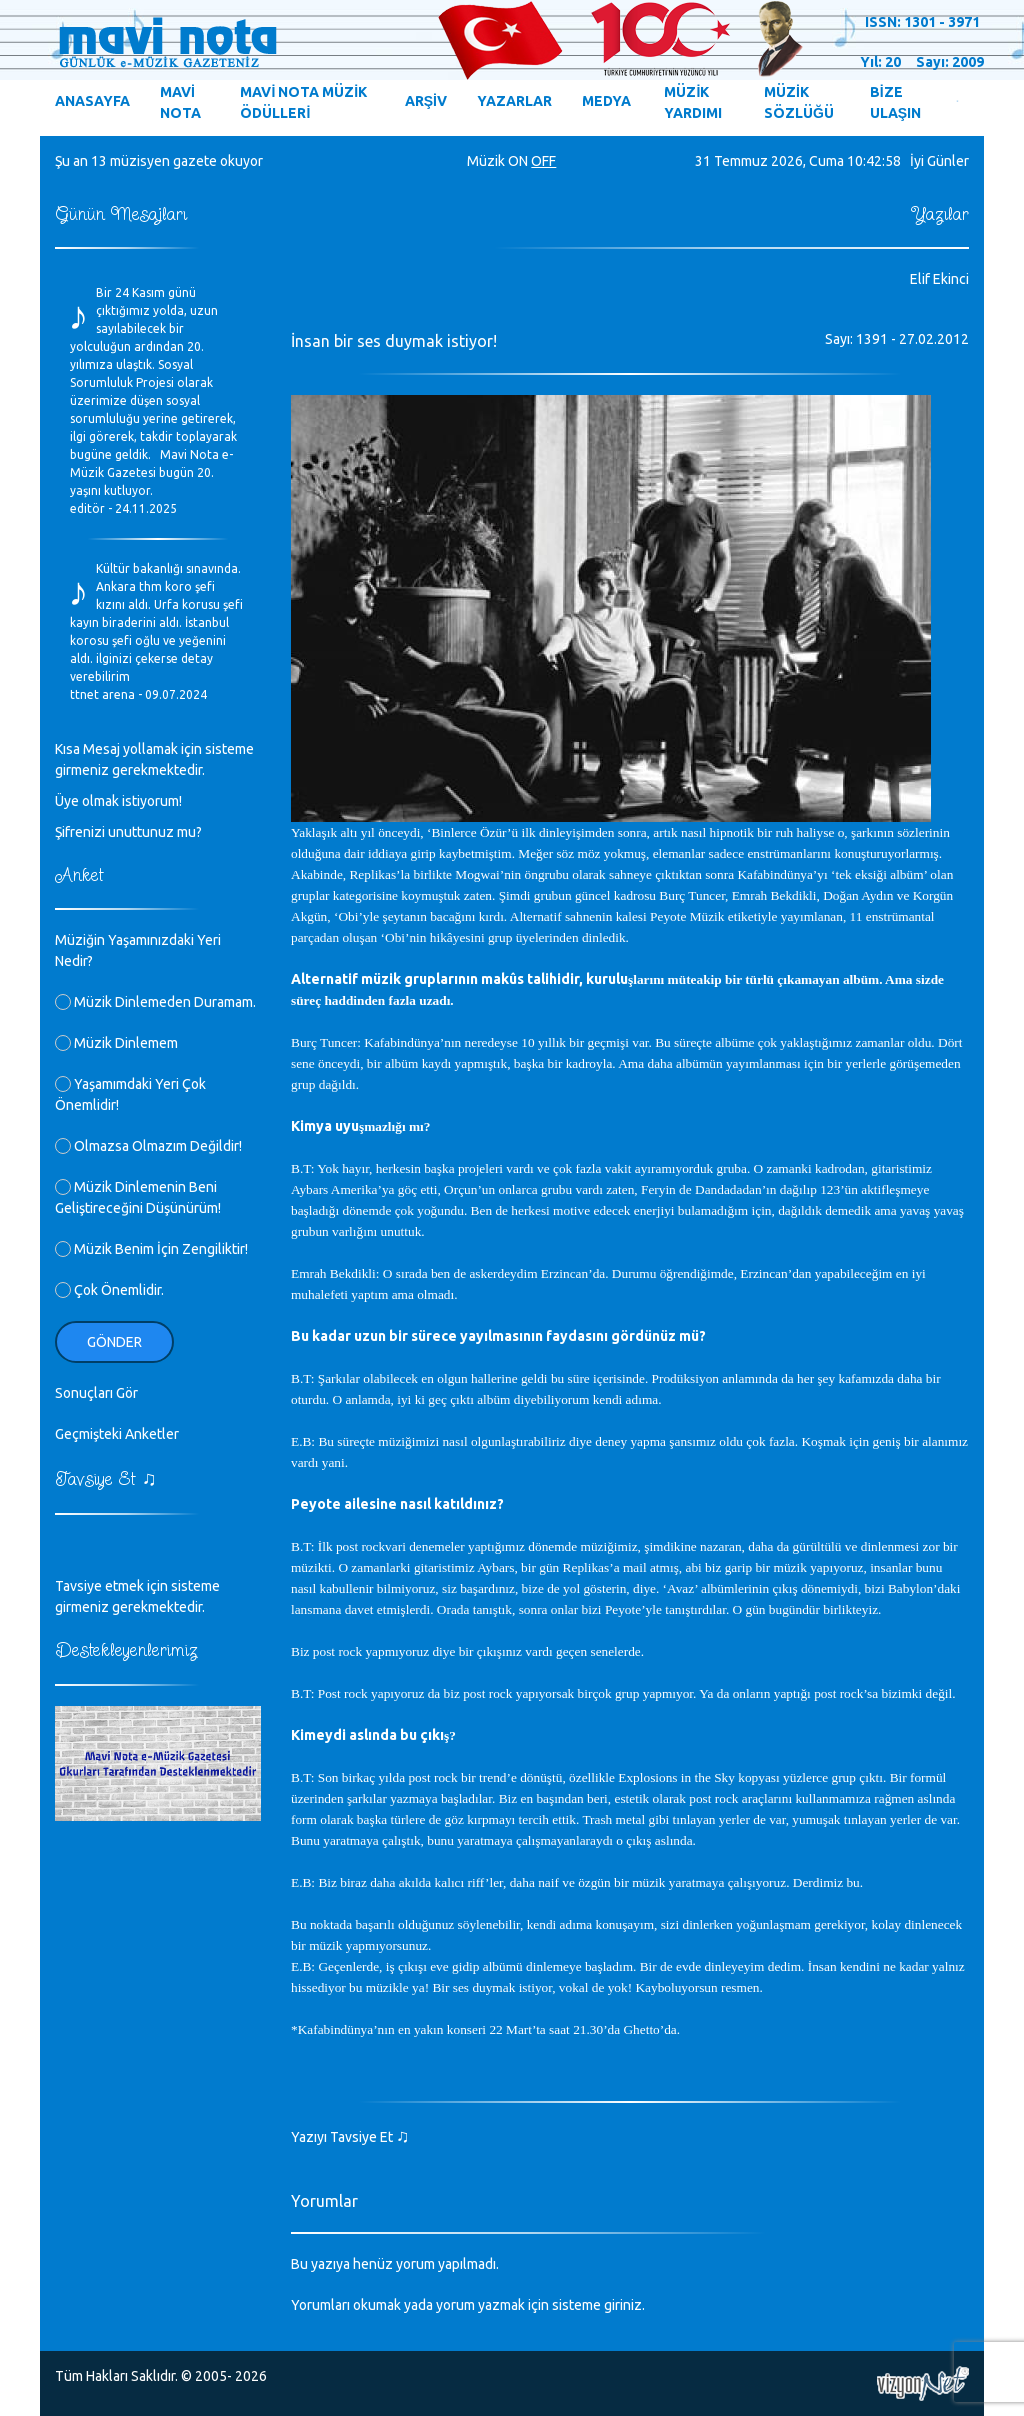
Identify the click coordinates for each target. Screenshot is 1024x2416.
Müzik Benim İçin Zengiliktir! (151, 1249)
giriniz (623, 2305)
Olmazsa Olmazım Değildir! (148, 1146)
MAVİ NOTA (180, 102)
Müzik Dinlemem (116, 1043)
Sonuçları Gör (96, 1393)
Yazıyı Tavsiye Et (350, 2137)
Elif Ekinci (939, 279)
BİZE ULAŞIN (895, 102)
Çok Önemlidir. (109, 1290)
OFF (543, 161)
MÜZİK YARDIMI (693, 102)
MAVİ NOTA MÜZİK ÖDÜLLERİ (303, 102)
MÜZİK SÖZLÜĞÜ (799, 102)
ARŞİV (426, 101)
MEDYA (606, 101)
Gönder (114, 1342)
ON (518, 161)
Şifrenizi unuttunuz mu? (128, 832)
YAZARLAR (514, 101)
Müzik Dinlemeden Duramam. (155, 1002)
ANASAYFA (92, 101)
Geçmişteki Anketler (117, 1434)
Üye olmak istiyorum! (118, 801)
